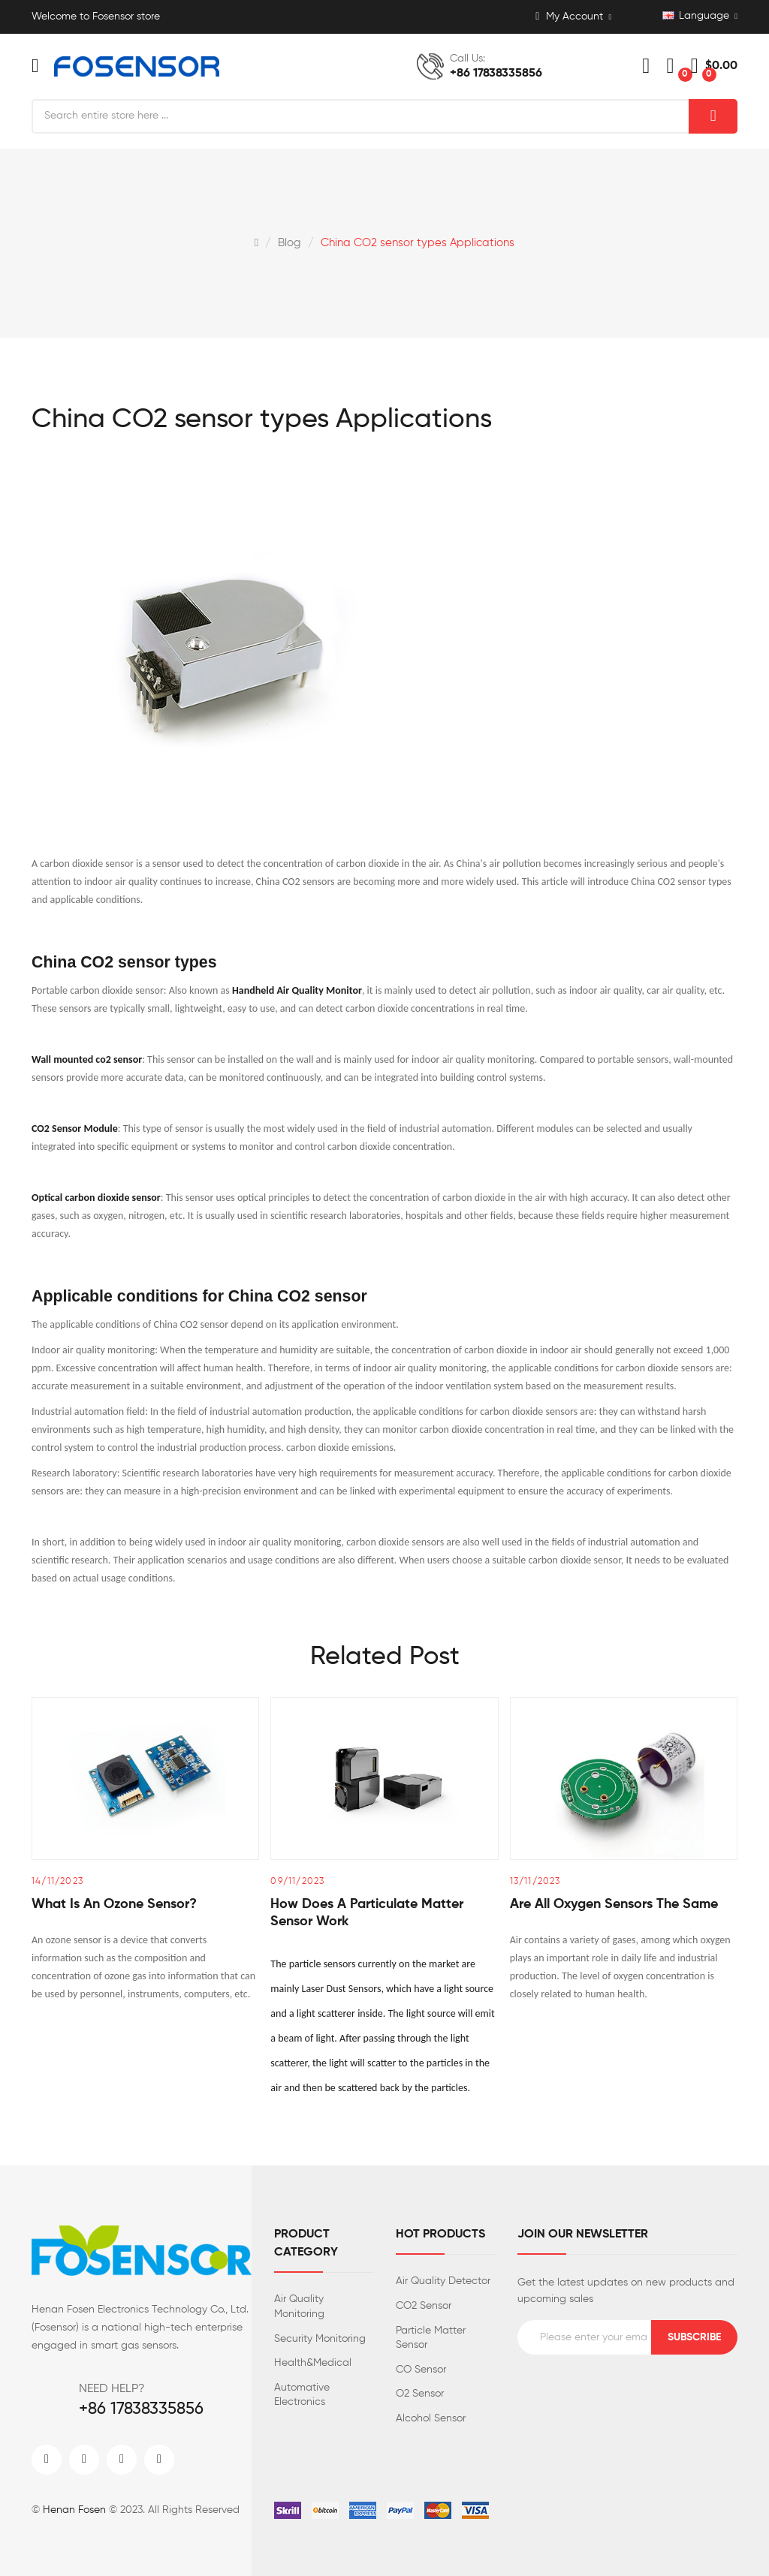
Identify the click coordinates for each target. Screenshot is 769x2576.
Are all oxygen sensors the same (614, 1904)
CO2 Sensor (423, 2306)
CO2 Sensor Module (75, 1128)
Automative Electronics (302, 2395)
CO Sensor (421, 2369)
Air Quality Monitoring (299, 2306)
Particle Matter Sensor (431, 2338)
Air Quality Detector (443, 2281)
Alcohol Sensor (431, 2418)
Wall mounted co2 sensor (87, 1059)
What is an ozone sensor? (114, 1904)
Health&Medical (312, 2363)
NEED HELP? (112, 2389)
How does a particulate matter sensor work (366, 1913)
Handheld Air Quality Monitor (297, 990)
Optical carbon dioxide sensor (96, 1197)
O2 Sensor (420, 2393)
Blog (289, 242)
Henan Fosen (74, 2510)
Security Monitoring (320, 2339)
